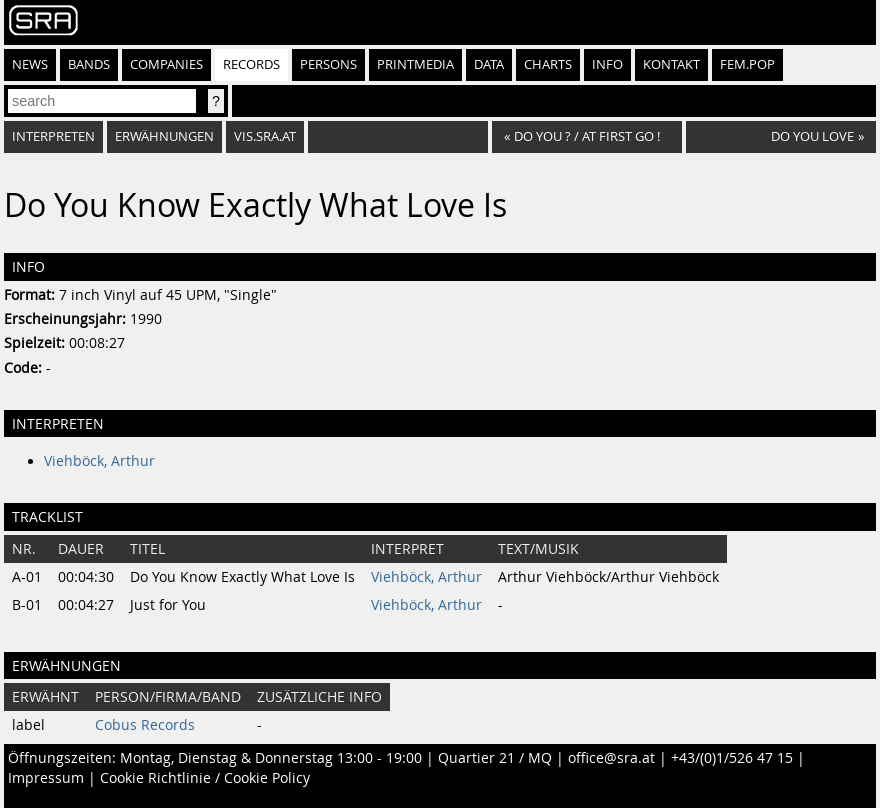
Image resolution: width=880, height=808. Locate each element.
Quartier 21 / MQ (495, 758)
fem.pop (747, 64)
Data (489, 64)
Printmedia (415, 64)
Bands (89, 64)
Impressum (46, 778)
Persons (328, 64)
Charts (548, 64)
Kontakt (671, 64)
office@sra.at (611, 758)
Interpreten (53, 136)
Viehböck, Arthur (99, 461)
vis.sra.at (265, 136)
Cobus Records (145, 725)
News (30, 64)
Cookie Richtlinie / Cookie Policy (205, 778)
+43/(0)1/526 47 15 (732, 758)
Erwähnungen (164, 136)
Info (607, 64)
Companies (166, 64)
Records (251, 64)
